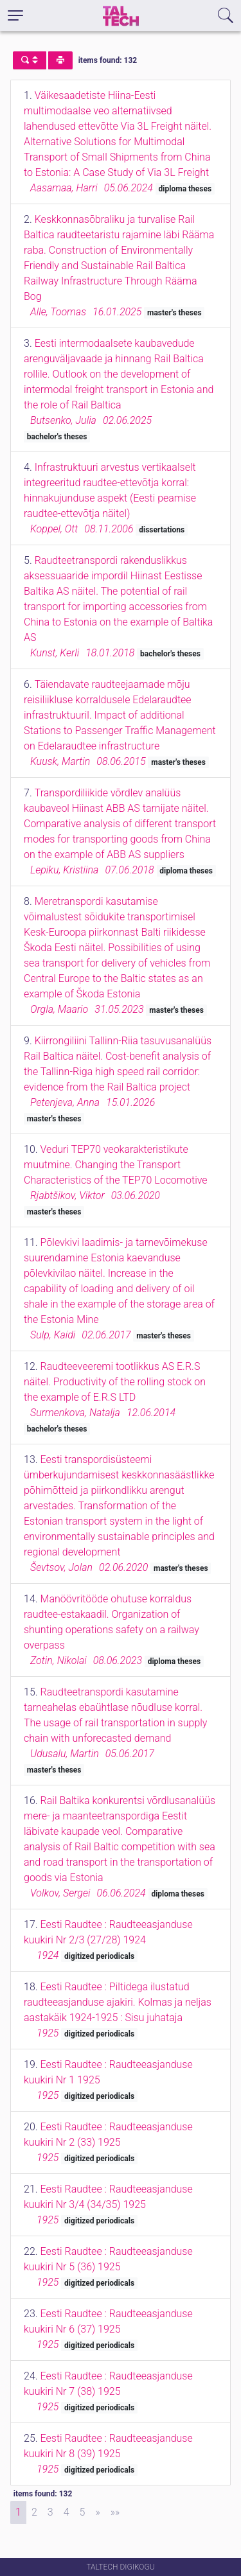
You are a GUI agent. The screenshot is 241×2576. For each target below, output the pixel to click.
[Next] (97, 2512)
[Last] (115, 2512)
